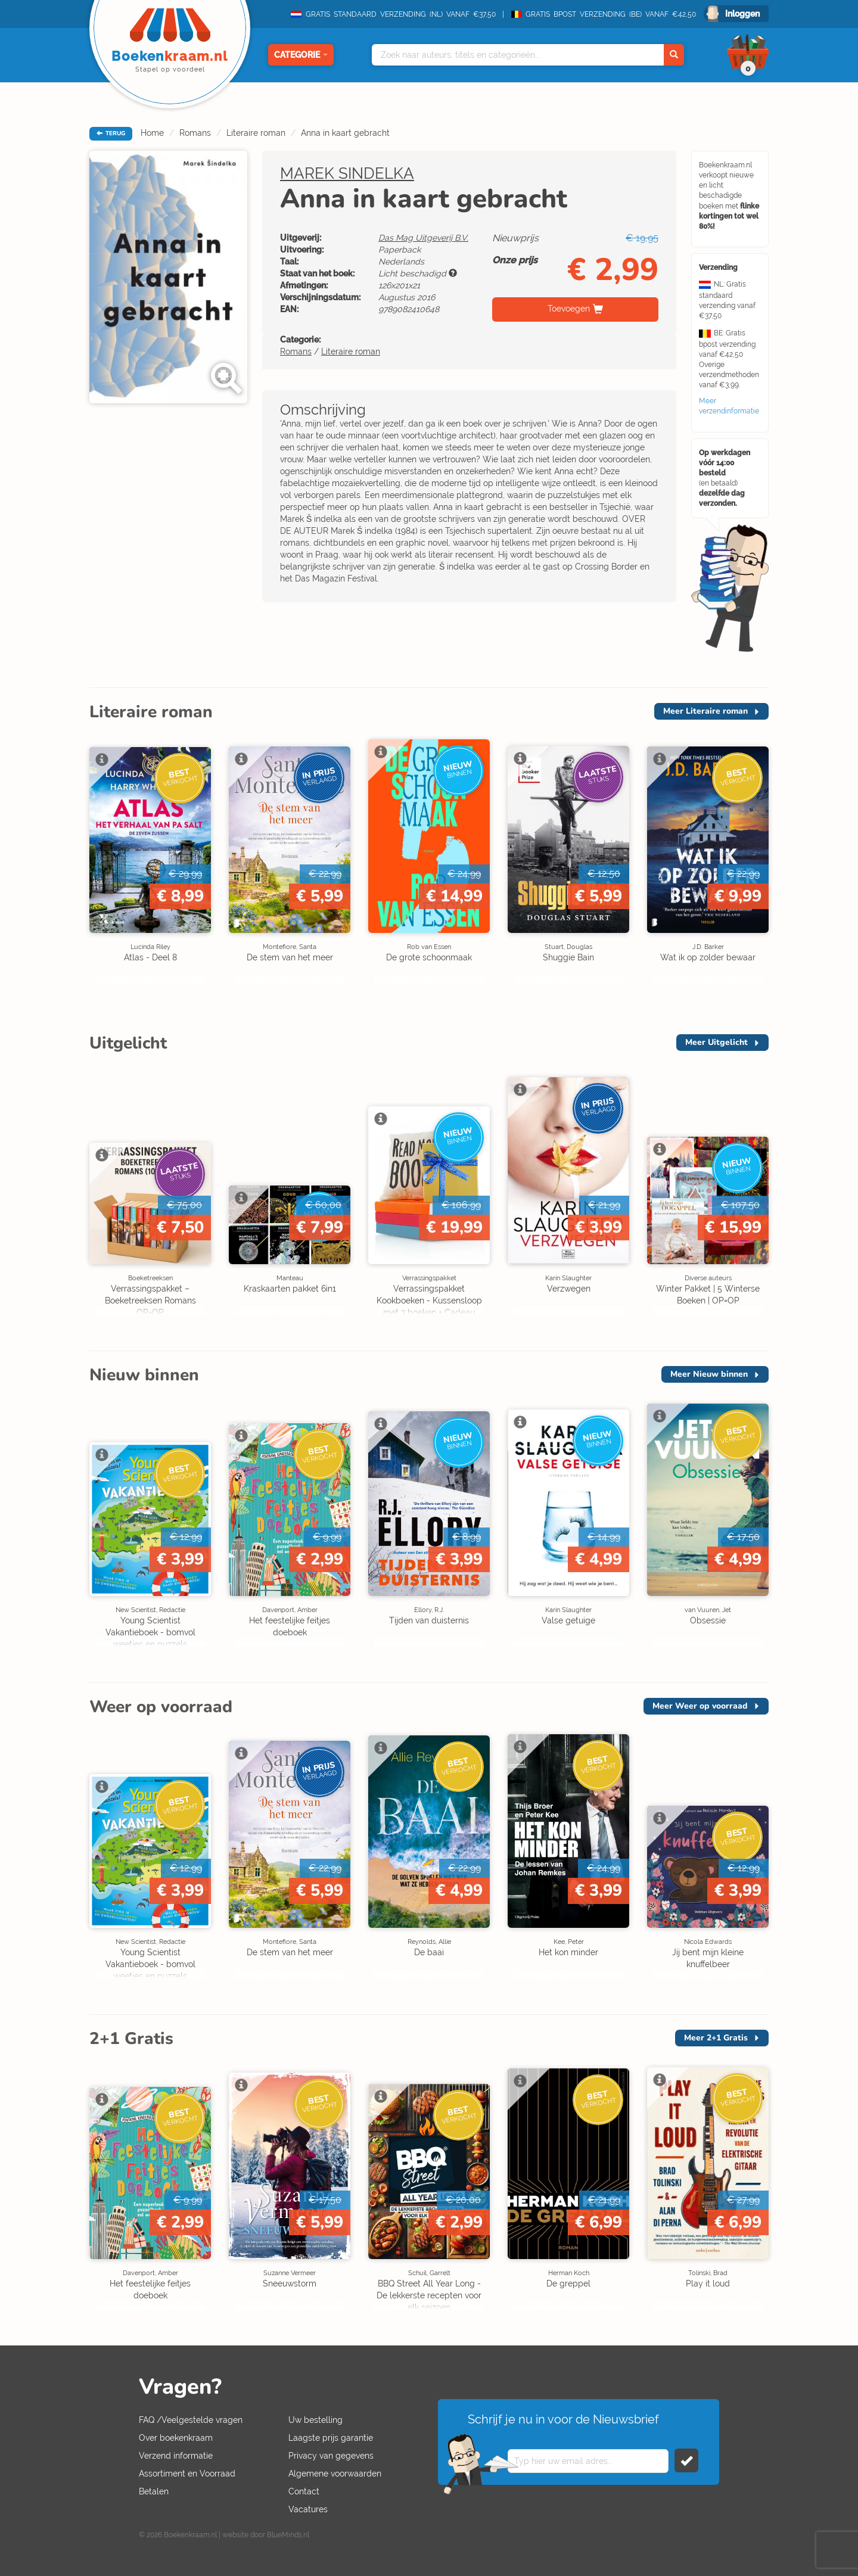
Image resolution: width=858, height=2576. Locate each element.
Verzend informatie (176, 2455)
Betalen (154, 2491)
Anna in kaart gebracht (345, 133)
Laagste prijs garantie (330, 2438)
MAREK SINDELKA (347, 173)
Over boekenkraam (176, 2438)
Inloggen (742, 13)
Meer (705, 711)
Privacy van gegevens (331, 2455)
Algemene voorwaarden (334, 2473)
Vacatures (308, 2509)
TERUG (111, 133)
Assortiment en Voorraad (187, 2473)
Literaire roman (255, 133)
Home (152, 133)
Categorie (301, 55)
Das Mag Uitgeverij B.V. (423, 237)
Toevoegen (569, 308)
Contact (303, 2491)
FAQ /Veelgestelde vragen (191, 2420)
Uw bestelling (315, 2420)
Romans (195, 133)
